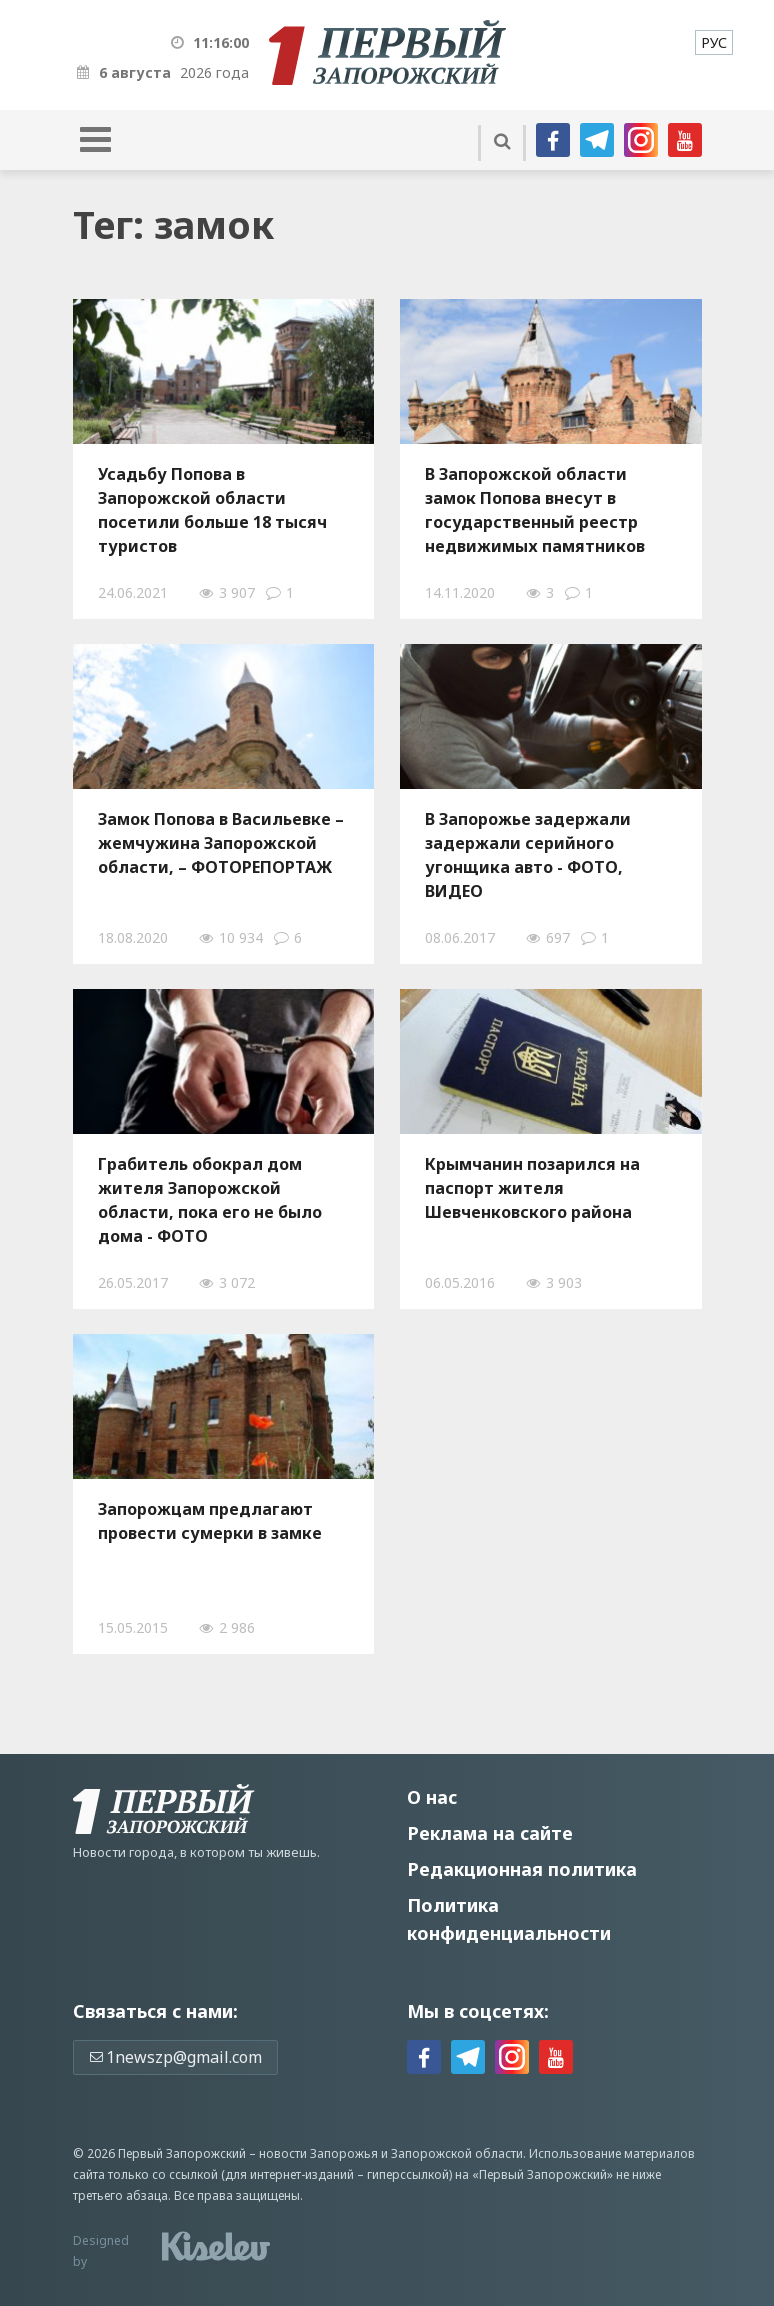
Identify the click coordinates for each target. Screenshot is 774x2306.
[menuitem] (714, 42)
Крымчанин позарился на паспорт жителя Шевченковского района (532, 1188)
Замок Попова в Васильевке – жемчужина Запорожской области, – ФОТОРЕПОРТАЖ (221, 843)
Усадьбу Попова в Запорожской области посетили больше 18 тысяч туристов (212, 510)
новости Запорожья (318, 2153)
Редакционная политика (522, 1869)
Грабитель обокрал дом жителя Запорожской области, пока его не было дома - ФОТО (210, 1200)
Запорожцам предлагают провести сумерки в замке (210, 1521)
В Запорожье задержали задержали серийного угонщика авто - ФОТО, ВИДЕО (528, 855)
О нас (432, 1797)
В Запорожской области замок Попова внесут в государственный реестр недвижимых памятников (535, 510)
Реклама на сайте (490, 1833)
